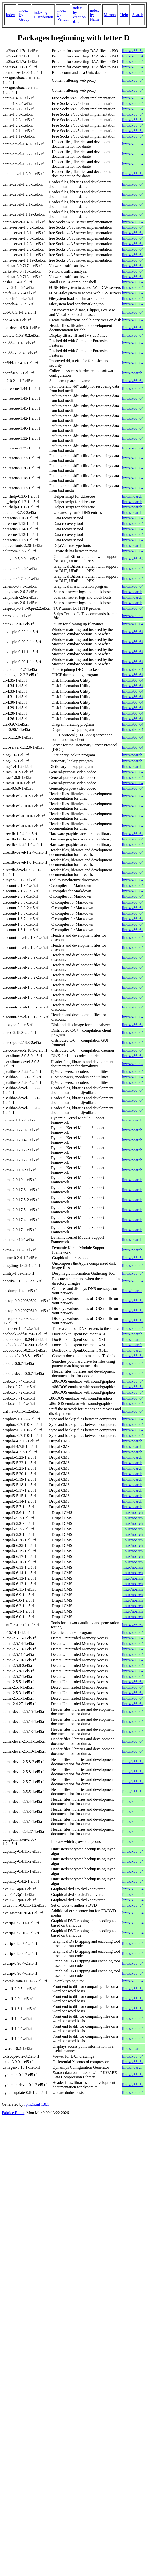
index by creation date (79, 15)
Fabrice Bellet (13, 2113)
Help (124, 15)
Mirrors (110, 15)
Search (137, 15)
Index (10, 15)
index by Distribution (43, 14)
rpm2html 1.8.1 (36, 2104)
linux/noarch (132, 373)
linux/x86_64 (132, 51)
